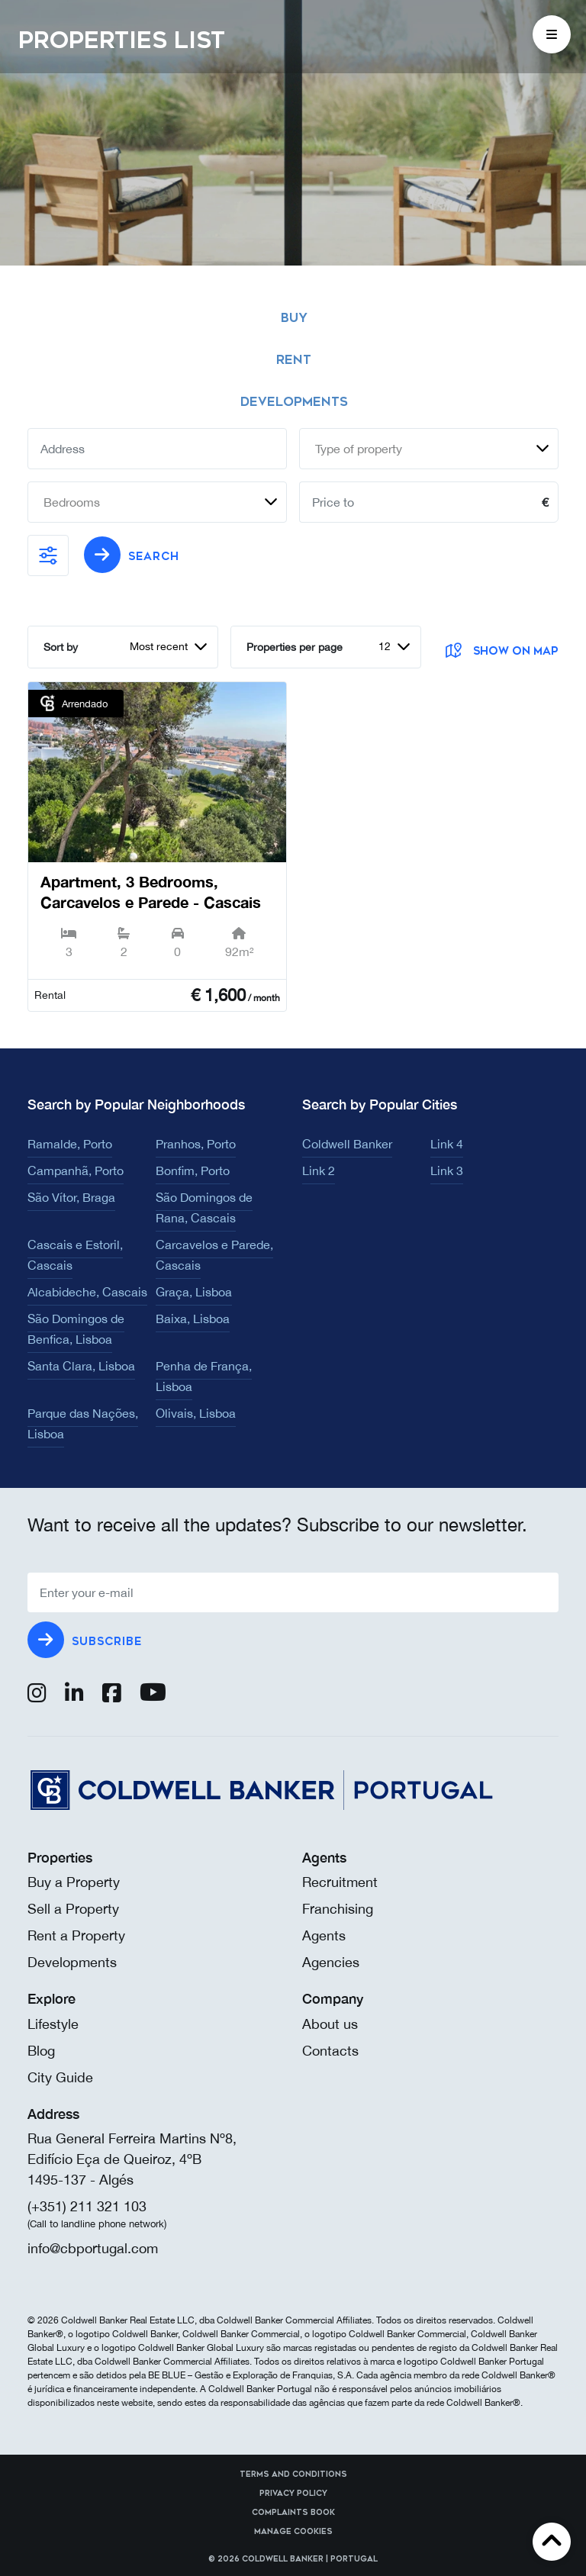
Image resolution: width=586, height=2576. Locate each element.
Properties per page (294, 647)
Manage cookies (293, 2531)
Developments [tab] (294, 401)
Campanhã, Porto (75, 1170)
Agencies (330, 1962)
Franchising (337, 1909)
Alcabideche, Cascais (87, 1292)
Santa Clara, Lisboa (81, 1366)
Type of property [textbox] (358, 449)
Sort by (60, 647)
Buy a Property (73, 1882)
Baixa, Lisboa (193, 1318)
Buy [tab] (294, 318)
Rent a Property (76, 1935)
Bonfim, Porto (193, 1170)
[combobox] (429, 448)
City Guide (60, 2077)
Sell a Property (73, 1909)
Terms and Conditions (293, 2474)
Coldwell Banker (347, 1144)
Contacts (330, 2051)
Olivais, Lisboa (196, 1413)
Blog (41, 2051)
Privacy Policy (293, 2493)
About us (330, 2024)
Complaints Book (293, 2512)
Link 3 (446, 1170)
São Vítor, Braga (71, 1197)
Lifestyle (53, 2024)
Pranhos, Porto (196, 1144)
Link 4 (446, 1144)
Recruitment (340, 1882)
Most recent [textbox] (159, 646)
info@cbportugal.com (92, 2248)
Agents (324, 1935)
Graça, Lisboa (194, 1292)
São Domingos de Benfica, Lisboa (75, 1329)
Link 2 (318, 1170)
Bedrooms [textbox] (71, 502)
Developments (72, 1962)
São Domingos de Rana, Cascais (204, 1207)
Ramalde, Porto (69, 1144)
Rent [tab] (293, 360)
